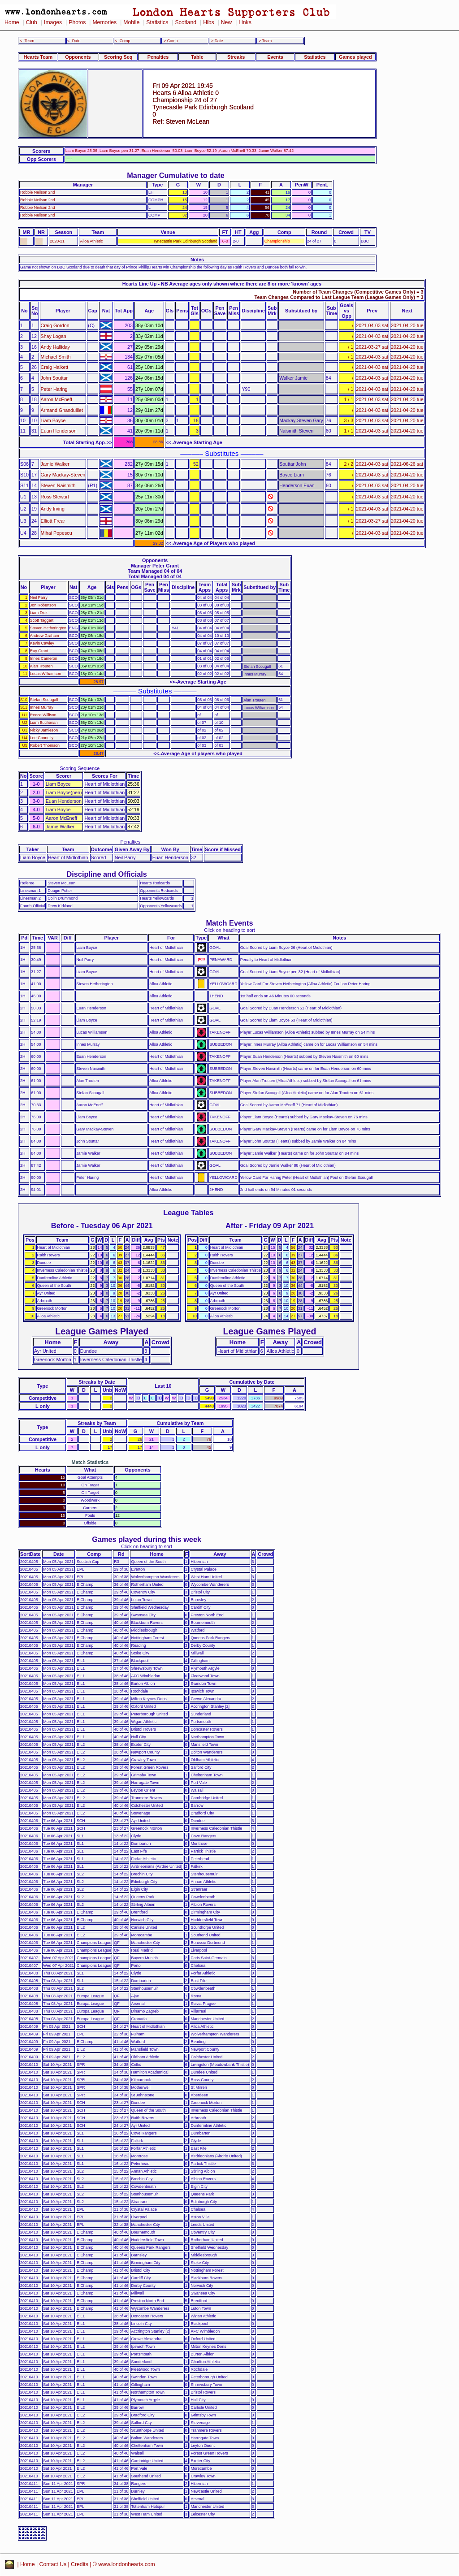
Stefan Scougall (44, 699)
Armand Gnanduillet (62, 410)
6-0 (225, 241)
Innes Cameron (43, 658)
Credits (79, 2564)
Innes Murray (41, 707)
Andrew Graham (44, 635)
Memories (104, 22)
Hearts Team (38, 57)
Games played (355, 57)
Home (11, 22)
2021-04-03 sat (372, 325)
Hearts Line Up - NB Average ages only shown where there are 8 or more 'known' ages (221, 283)
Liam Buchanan (44, 722)
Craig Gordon (55, 325)
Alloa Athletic (91, 241)
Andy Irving (53, 508)
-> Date (216, 41)
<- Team (27, 41)
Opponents (78, 57)
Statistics (157, 22)
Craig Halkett (55, 367)
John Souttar (54, 378)
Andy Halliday (55, 347)
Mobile (131, 22)
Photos (77, 22)
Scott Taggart (41, 620)
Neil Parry (39, 597)
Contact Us (53, 2564)
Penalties (158, 57)
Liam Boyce (53, 420)
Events (275, 57)
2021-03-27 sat (372, 347)
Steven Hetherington (48, 628)
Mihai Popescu (56, 533)
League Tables (188, 1212)
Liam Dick (39, 612)
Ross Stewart (55, 496)
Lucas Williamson (45, 673)
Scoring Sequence (80, 768)
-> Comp (170, 41)
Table (197, 57)
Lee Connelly (41, 738)
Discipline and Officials (106, 874)
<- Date (73, 41)
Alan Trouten (41, 666)
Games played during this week (146, 1539)
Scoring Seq (118, 57)
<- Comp (122, 41)
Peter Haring (54, 389)
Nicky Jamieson (44, 730)
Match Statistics (90, 1462)
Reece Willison (43, 715)
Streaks (236, 57)
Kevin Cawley (42, 643)
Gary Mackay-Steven (63, 474)
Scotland (185, 22)
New (226, 22)
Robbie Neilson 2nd (37, 192)
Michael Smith (56, 356)
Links (244, 22)
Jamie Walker (55, 464)
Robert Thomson (45, 745)
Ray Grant (39, 651)
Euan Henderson (59, 430)
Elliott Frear (53, 521)
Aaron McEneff (57, 399)
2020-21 (57, 241)
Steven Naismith (58, 485)
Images (53, 22)
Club (31, 22)
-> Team (264, 41)
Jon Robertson (43, 605)
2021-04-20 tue (407, 325)
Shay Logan (53, 336)
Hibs (208, 22)
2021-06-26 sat (407, 464)
